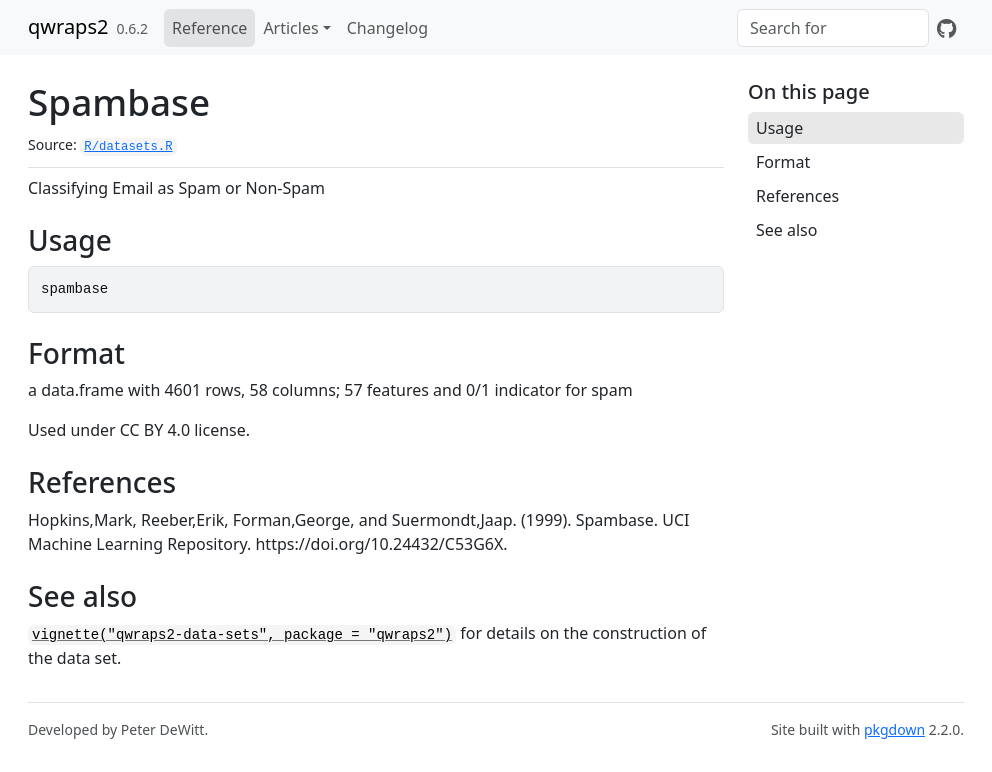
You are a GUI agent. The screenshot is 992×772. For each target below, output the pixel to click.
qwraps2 (68, 26)
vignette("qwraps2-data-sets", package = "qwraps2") (242, 635)
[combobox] (833, 28)
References (797, 196)
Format (783, 162)
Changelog (387, 28)
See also (786, 230)
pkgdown (894, 729)
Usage (779, 128)
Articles (290, 28)
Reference (209, 28)
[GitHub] (946, 28)
